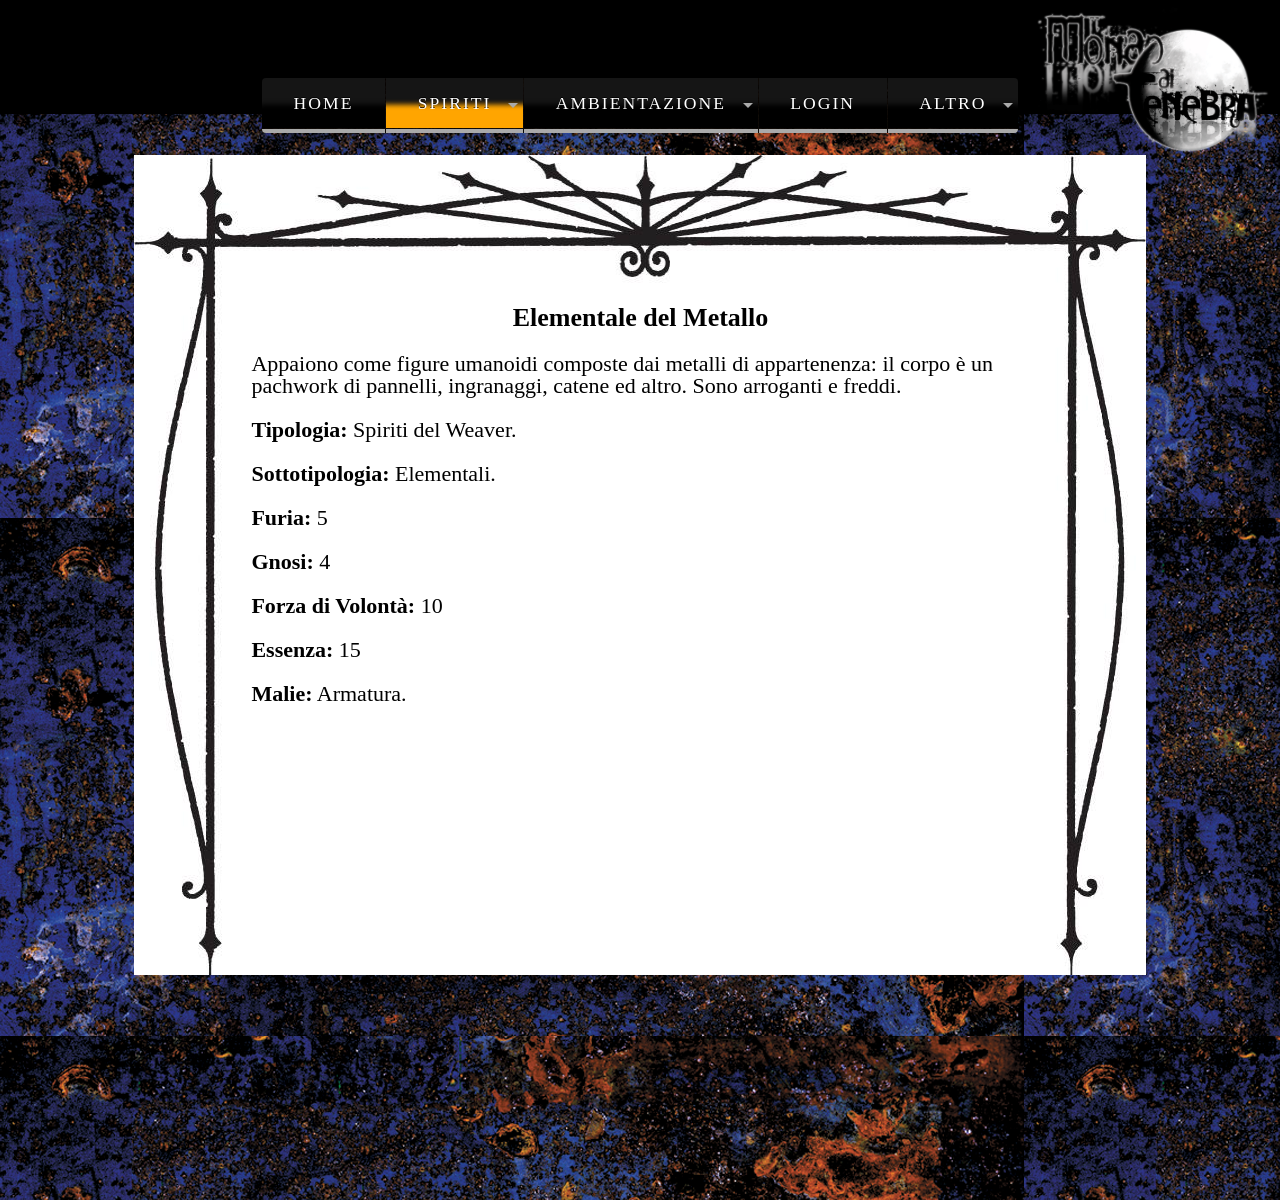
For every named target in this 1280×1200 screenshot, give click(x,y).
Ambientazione (641, 103)
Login (822, 103)
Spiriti (455, 103)
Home (324, 103)
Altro (952, 103)
